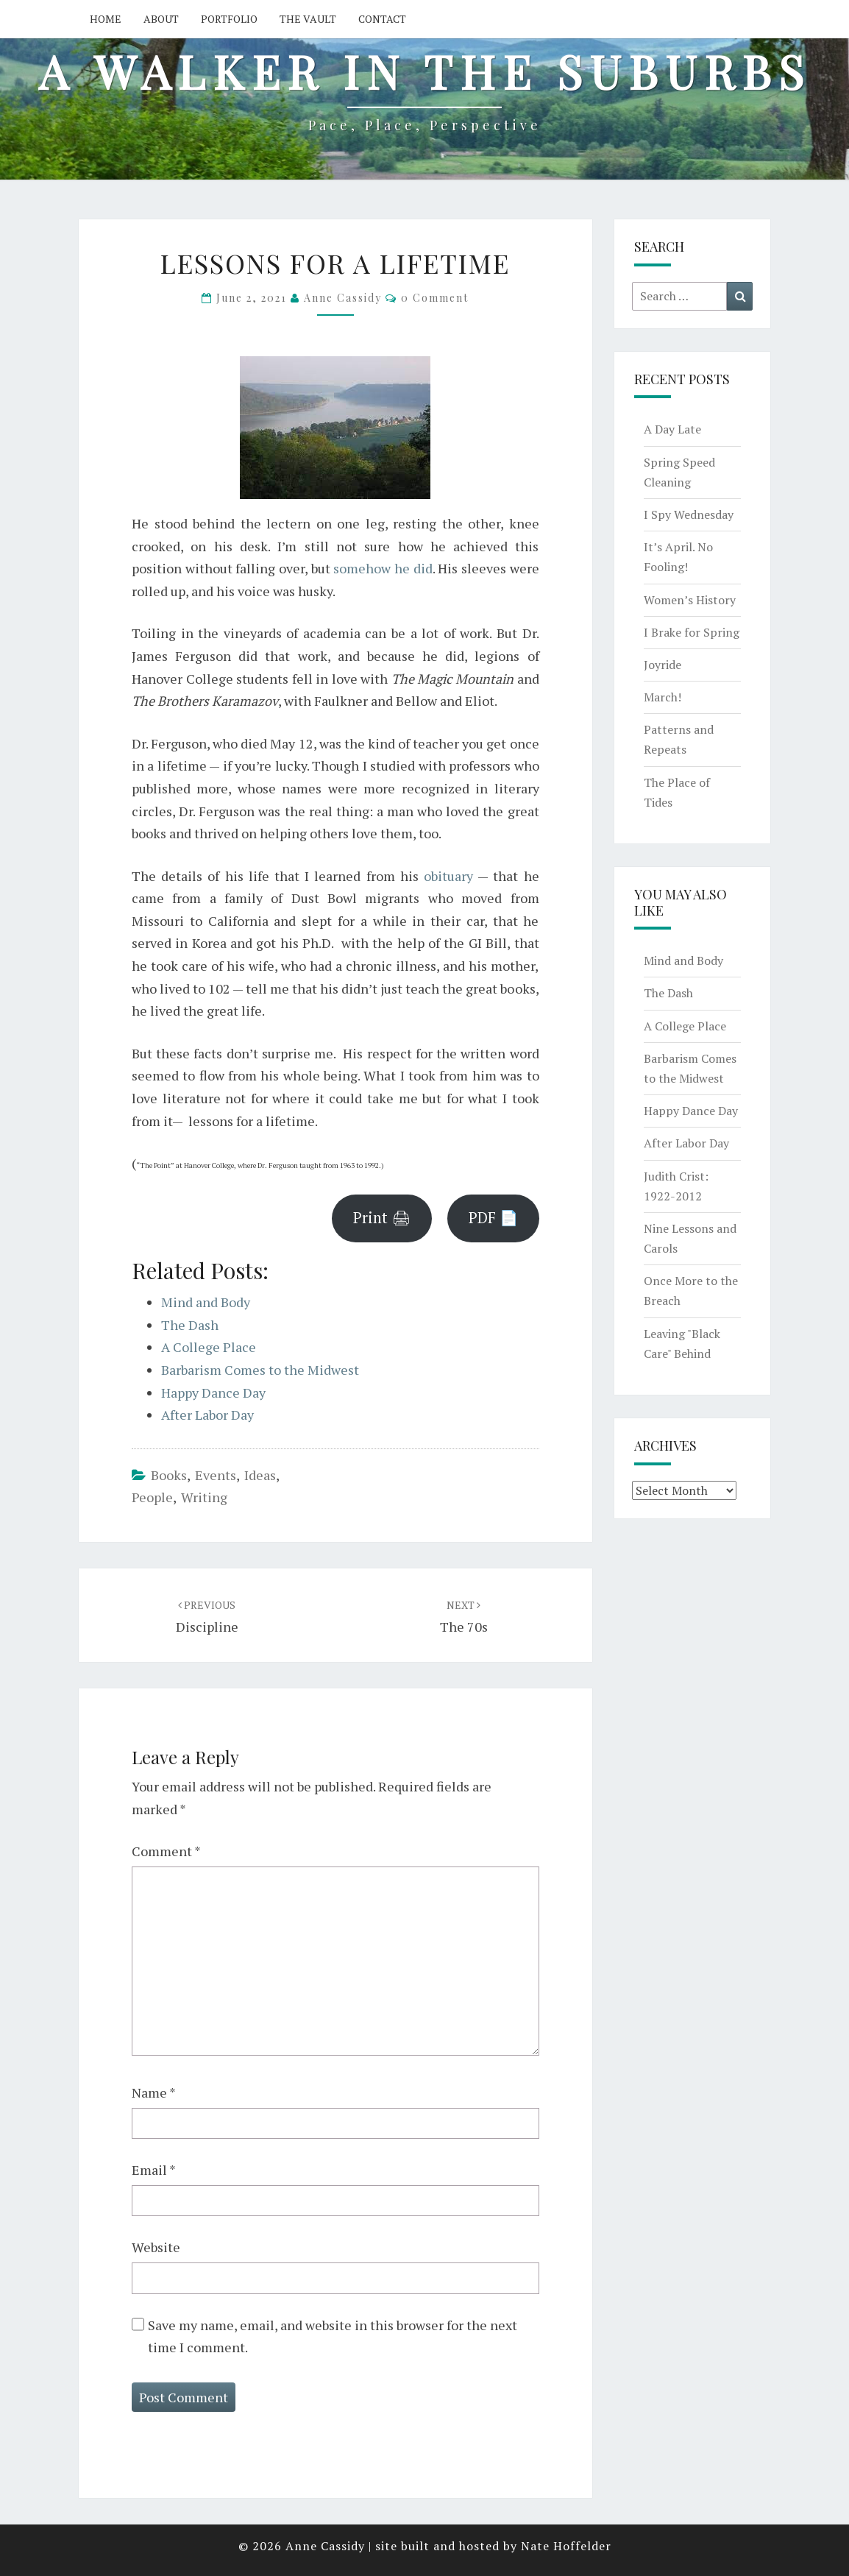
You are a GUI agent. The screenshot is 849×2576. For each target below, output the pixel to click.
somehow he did (382, 568)
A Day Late (672, 429)
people (152, 1497)
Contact (382, 19)
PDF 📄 (493, 1218)
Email (154, 2170)
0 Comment (435, 298)
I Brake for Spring (691, 632)
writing (204, 1497)
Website (156, 2247)
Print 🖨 (382, 1218)
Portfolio (229, 19)
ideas (260, 1475)
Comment (166, 1851)
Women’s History (690, 600)
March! (662, 697)
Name (154, 2092)
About (161, 19)
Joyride (662, 665)
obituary (448, 876)
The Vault (308, 19)
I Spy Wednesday (688, 514)
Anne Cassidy (343, 298)
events (215, 1475)
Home (105, 19)
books (169, 1475)
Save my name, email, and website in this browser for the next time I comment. (332, 2336)
